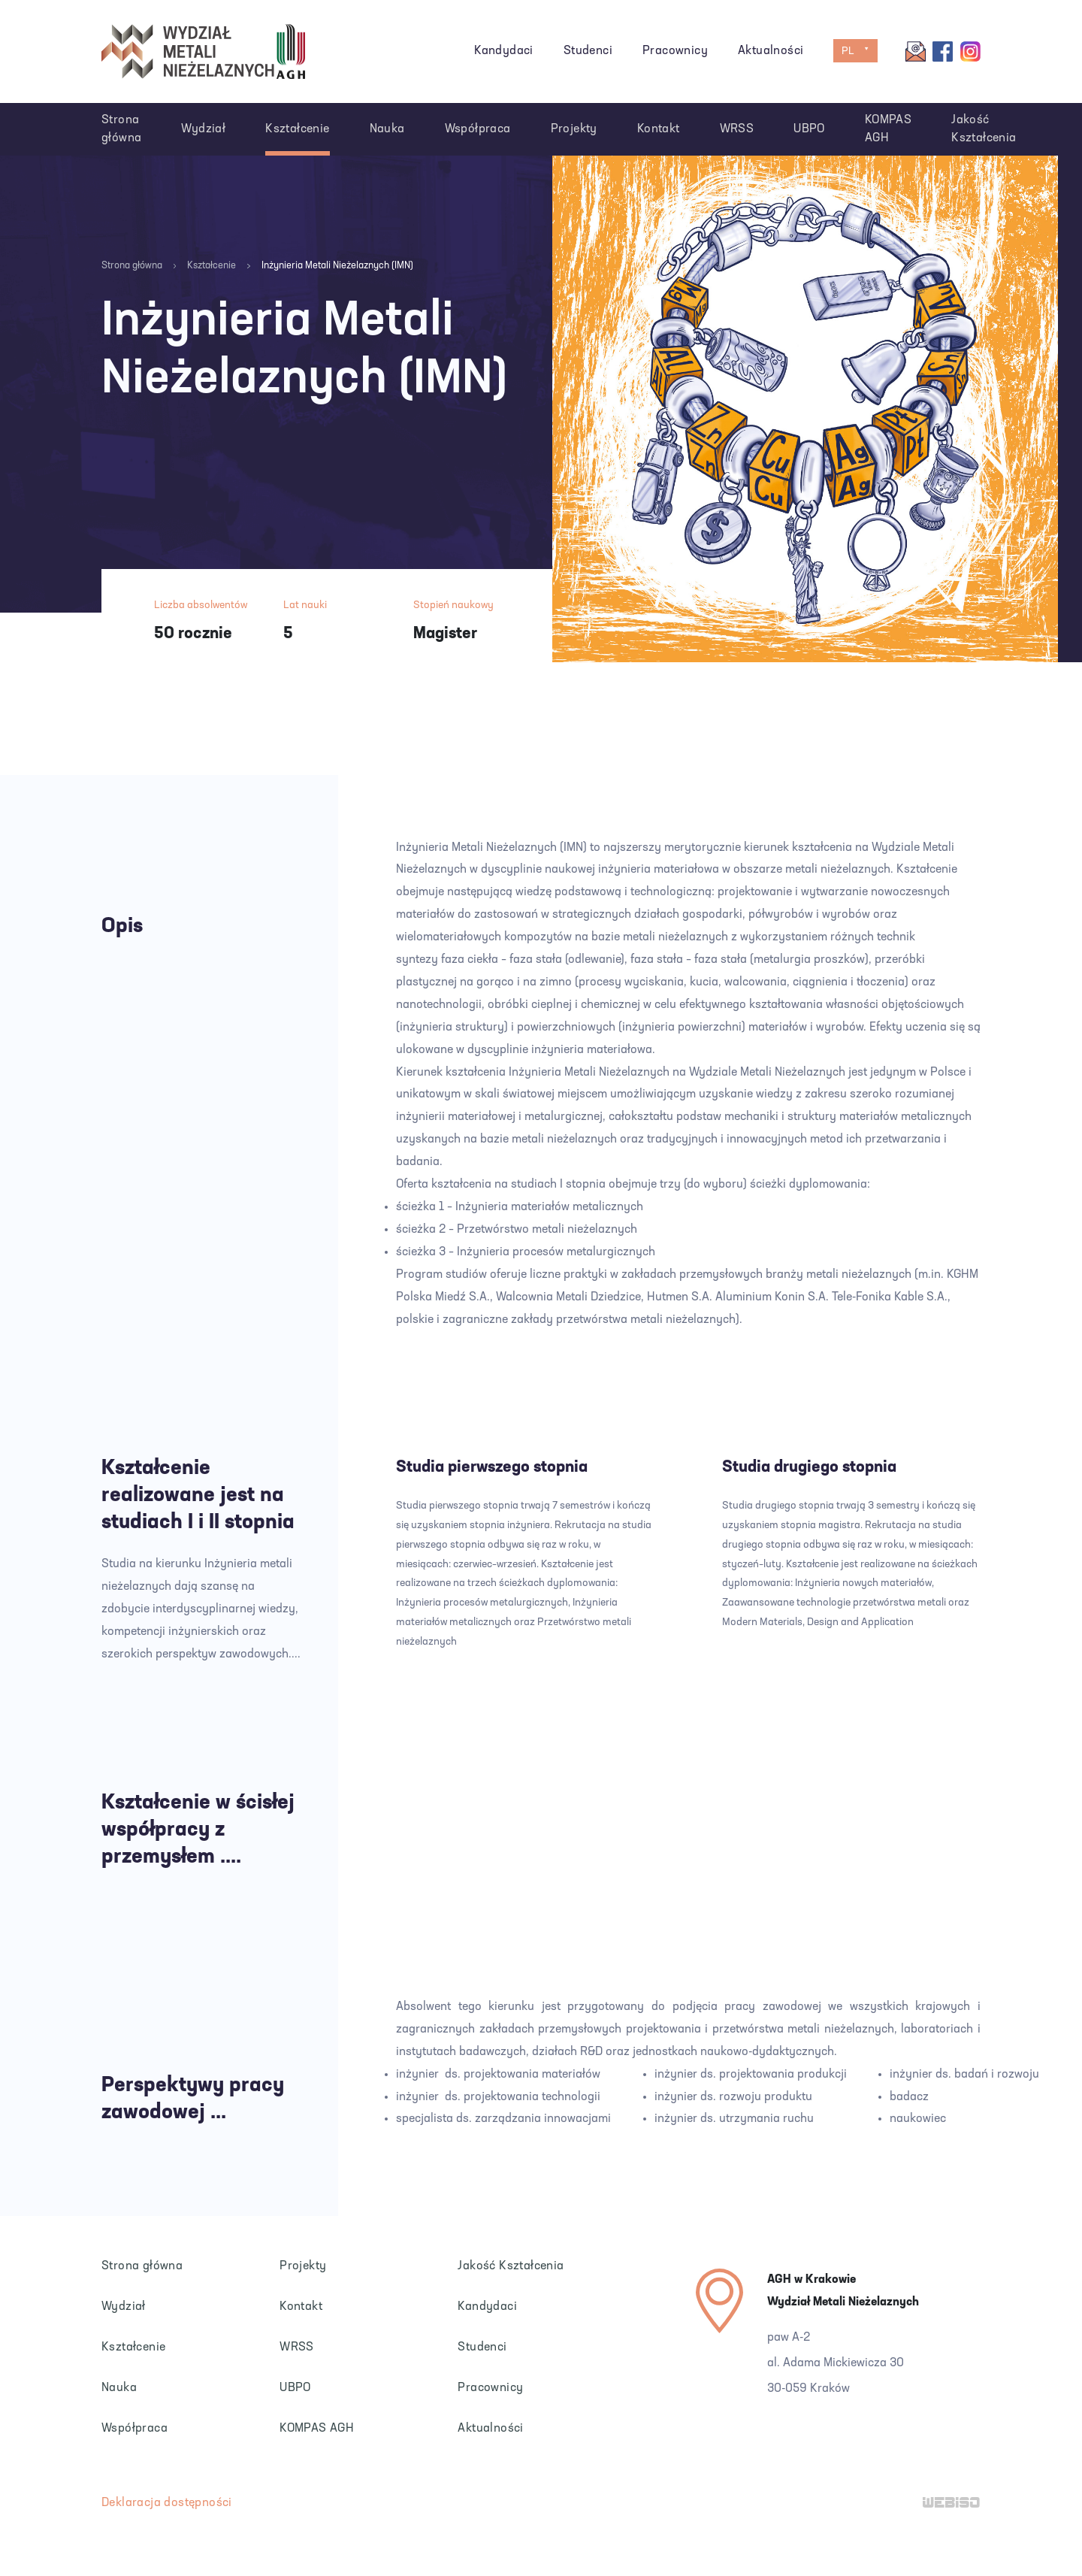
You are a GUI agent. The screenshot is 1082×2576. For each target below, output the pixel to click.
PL (848, 51)
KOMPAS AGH (888, 129)
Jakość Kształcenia (983, 129)
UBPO (809, 129)
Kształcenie (297, 129)
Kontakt (658, 129)
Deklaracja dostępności (166, 2503)
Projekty (574, 129)
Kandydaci (503, 51)
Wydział (203, 129)
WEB (952, 2504)
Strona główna (121, 129)
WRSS (737, 129)
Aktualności (770, 51)
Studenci (588, 51)
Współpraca (478, 129)
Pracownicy (675, 51)
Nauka (387, 129)
